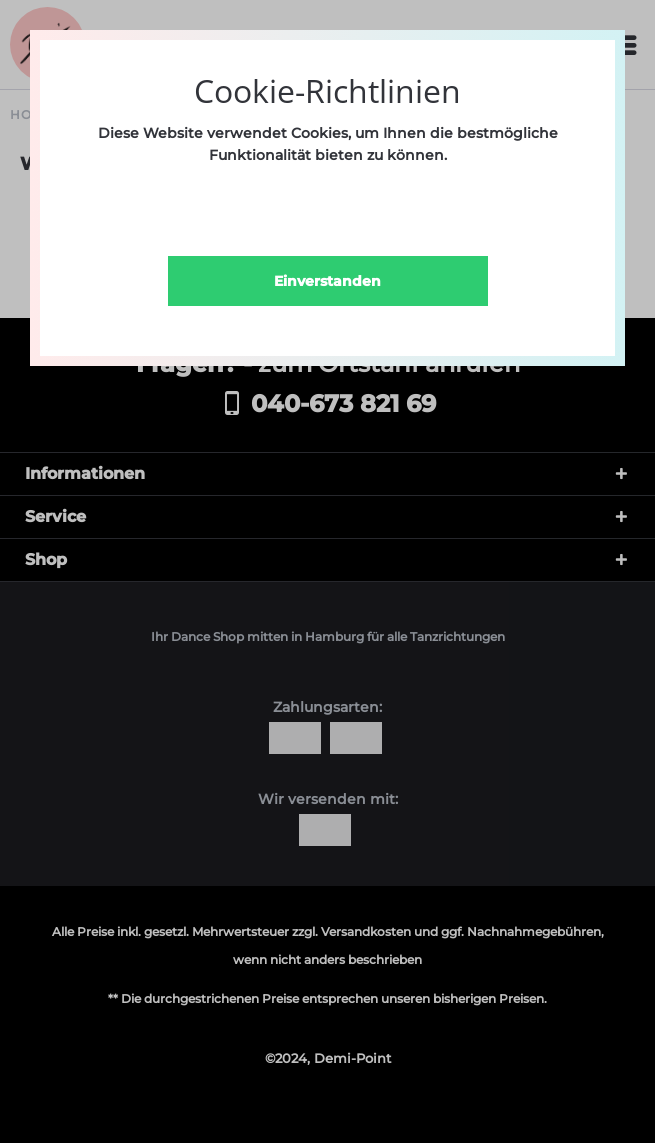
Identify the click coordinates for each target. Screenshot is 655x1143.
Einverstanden (327, 281)
